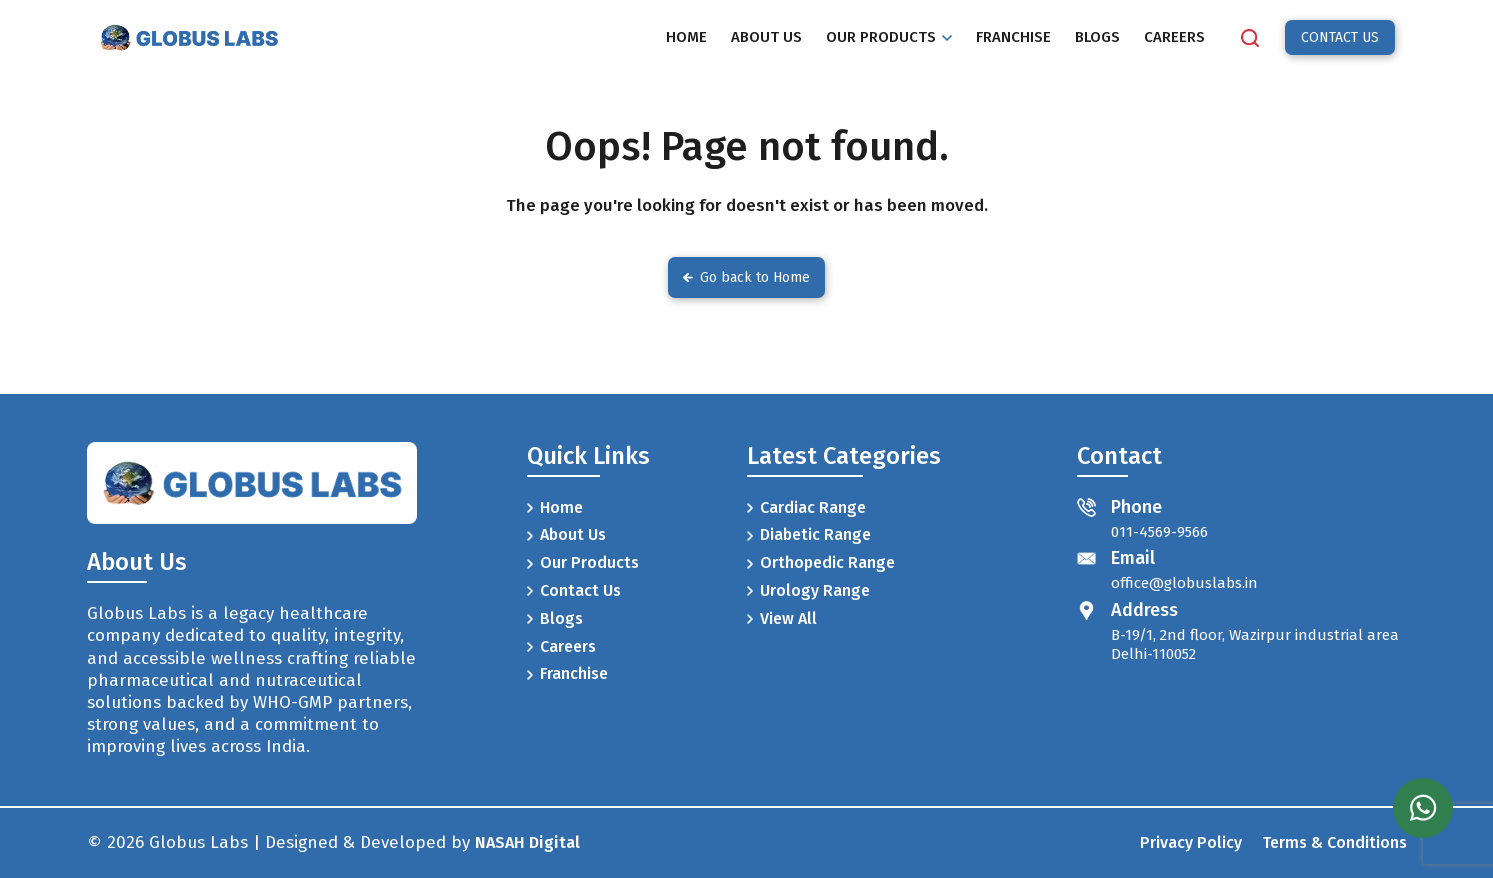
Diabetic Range (809, 534)
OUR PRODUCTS (889, 37)
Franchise (567, 673)
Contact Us (574, 590)
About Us (566, 534)
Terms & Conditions (1334, 842)
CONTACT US (1340, 37)
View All (782, 618)
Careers (561, 646)
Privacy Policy (1191, 842)
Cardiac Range (806, 507)
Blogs (555, 618)
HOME (686, 37)
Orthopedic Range (821, 562)
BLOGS (1097, 37)
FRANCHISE (1013, 37)
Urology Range (808, 590)
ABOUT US (766, 37)
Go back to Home (746, 277)
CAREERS (1174, 37)
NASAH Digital (527, 842)
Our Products (583, 562)
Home (555, 507)
